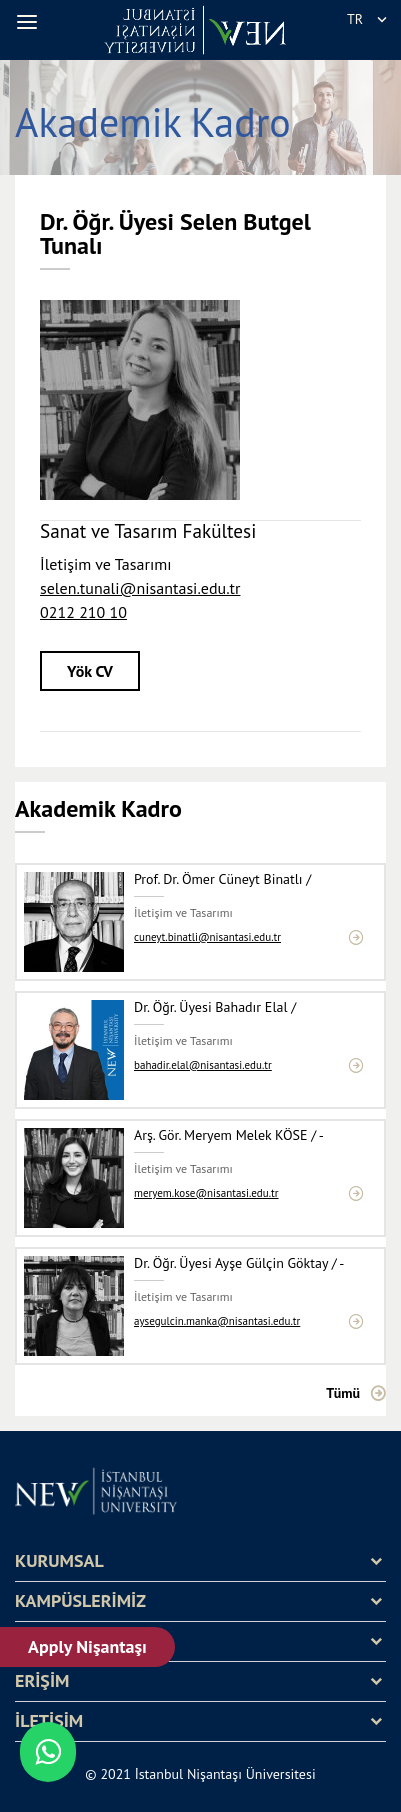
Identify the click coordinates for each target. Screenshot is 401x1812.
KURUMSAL (59, 1561)
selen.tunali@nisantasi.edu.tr (140, 588)
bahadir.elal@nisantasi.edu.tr (203, 1065)
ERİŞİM (42, 1681)
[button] (30, 22)
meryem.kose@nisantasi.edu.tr (206, 1193)
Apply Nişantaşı (88, 1646)
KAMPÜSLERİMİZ (80, 1601)
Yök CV (90, 671)
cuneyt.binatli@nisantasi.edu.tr (207, 937)
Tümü (343, 1393)
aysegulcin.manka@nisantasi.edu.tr (217, 1321)
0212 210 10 (83, 612)
